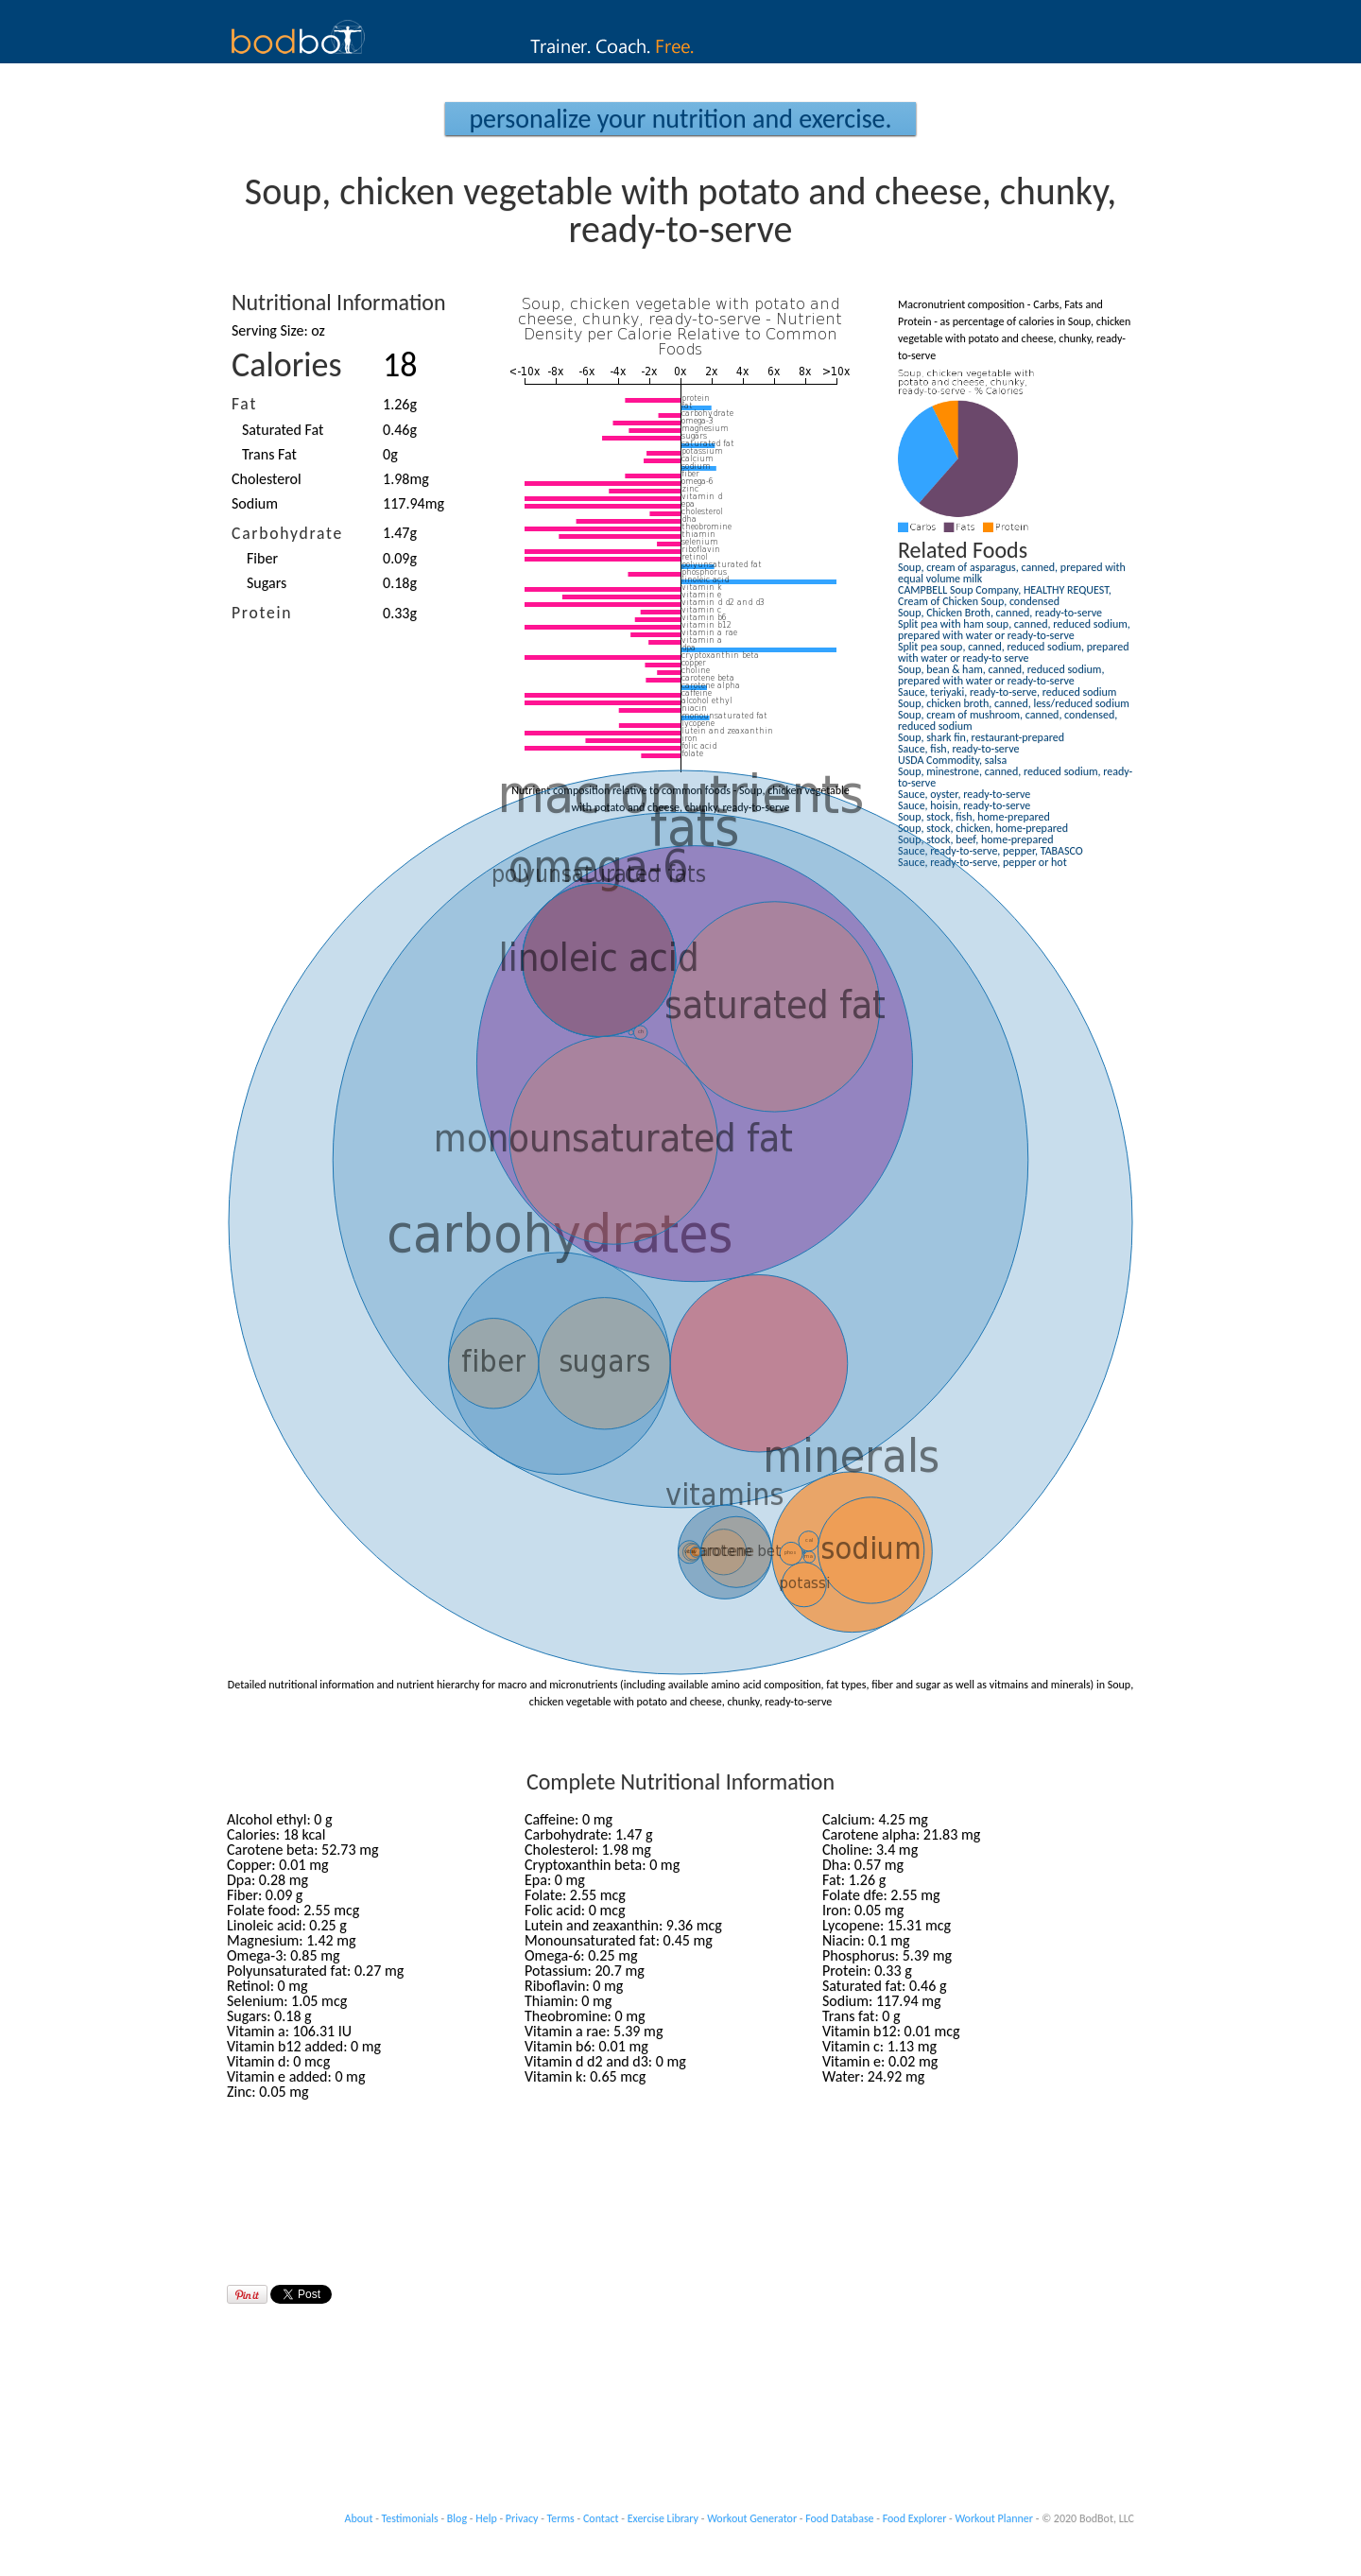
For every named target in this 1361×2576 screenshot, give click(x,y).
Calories (287, 365)
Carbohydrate (287, 533)
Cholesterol (266, 479)
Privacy (522, 2518)
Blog (457, 2518)
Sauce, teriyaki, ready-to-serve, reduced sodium (1007, 692)
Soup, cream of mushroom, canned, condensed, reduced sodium (1007, 720)
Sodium (255, 503)
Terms (561, 2518)
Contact (601, 2518)
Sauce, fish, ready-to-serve (958, 748)
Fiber (262, 558)
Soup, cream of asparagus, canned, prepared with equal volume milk (1012, 573)
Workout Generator (752, 2518)
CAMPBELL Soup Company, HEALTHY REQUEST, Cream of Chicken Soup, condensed (1004, 595)
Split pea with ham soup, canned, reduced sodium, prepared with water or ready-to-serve (1014, 629)
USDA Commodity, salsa (952, 760)
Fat (244, 403)
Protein (262, 612)
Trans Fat (269, 454)
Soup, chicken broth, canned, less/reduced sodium (1013, 703)
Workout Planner (994, 2518)
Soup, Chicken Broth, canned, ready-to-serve (1000, 612)
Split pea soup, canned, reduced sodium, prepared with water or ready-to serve (1013, 652)
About (359, 2518)
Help (486, 2518)
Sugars (266, 583)
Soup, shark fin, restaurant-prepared (981, 737)
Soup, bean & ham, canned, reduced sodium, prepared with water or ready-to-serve (1001, 675)
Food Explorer (915, 2518)
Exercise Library (663, 2518)
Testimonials (410, 2518)
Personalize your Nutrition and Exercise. (680, 118)
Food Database (839, 2518)
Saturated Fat (282, 430)
